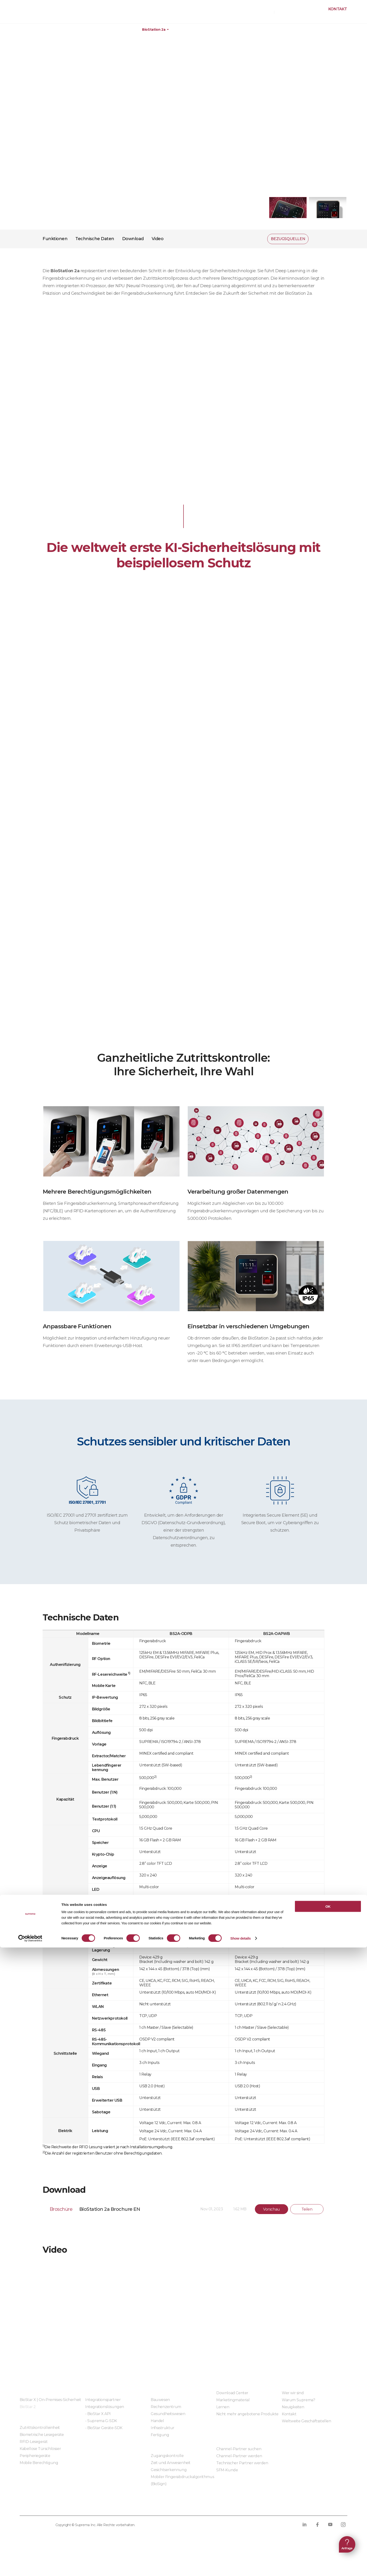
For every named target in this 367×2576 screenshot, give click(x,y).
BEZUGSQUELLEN (256, 12)
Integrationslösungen (104, 2407)
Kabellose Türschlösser (40, 2448)
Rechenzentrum (166, 2407)
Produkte (31, 30)
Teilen (306, 2209)
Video (158, 238)
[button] (288, 207)
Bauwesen (160, 2399)
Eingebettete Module (104, 2440)
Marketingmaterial (233, 2400)
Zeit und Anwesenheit (171, 2463)
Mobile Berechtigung (39, 2463)
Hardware (65, 30)
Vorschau (271, 2209)
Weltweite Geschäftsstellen (306, 2421)
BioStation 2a (153, 30)
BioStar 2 (28, 2407)
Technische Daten (94, 238)
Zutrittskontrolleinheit (40, 2427)
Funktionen (55, 238)
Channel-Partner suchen (238, 2449)
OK (327, 2535)
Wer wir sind (293, 2393)
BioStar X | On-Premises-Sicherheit (50, 2399)
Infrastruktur (162, 2428)
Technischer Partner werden (242, 2463)
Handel (157, 2421)
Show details (240, 2567)
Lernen (222, 2407)
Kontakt (337, 9)
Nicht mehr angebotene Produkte (247, 2414)
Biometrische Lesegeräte (110, 30)
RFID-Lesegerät (34, 2441)
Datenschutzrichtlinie (44, 2506)
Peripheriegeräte (35, 2455)
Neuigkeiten (293, 2407)
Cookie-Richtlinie (96, 2506)
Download (133, 238)
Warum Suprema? (298, 2400)
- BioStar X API (98, 2414)
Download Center (232, 2393)
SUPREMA (26, 13)
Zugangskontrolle (167, 2455)
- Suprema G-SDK (101, 2421)
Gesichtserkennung (169, 2470)
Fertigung (160, 2435)
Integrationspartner (103, 2399)
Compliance (136, 2506)
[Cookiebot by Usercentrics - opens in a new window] (30, 2566)
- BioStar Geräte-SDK (103, 2428)
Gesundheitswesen (168, 2414)
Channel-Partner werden (239, 2456)
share (318, 239)
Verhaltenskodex (175, 2506)
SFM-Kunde (227, 2470)
